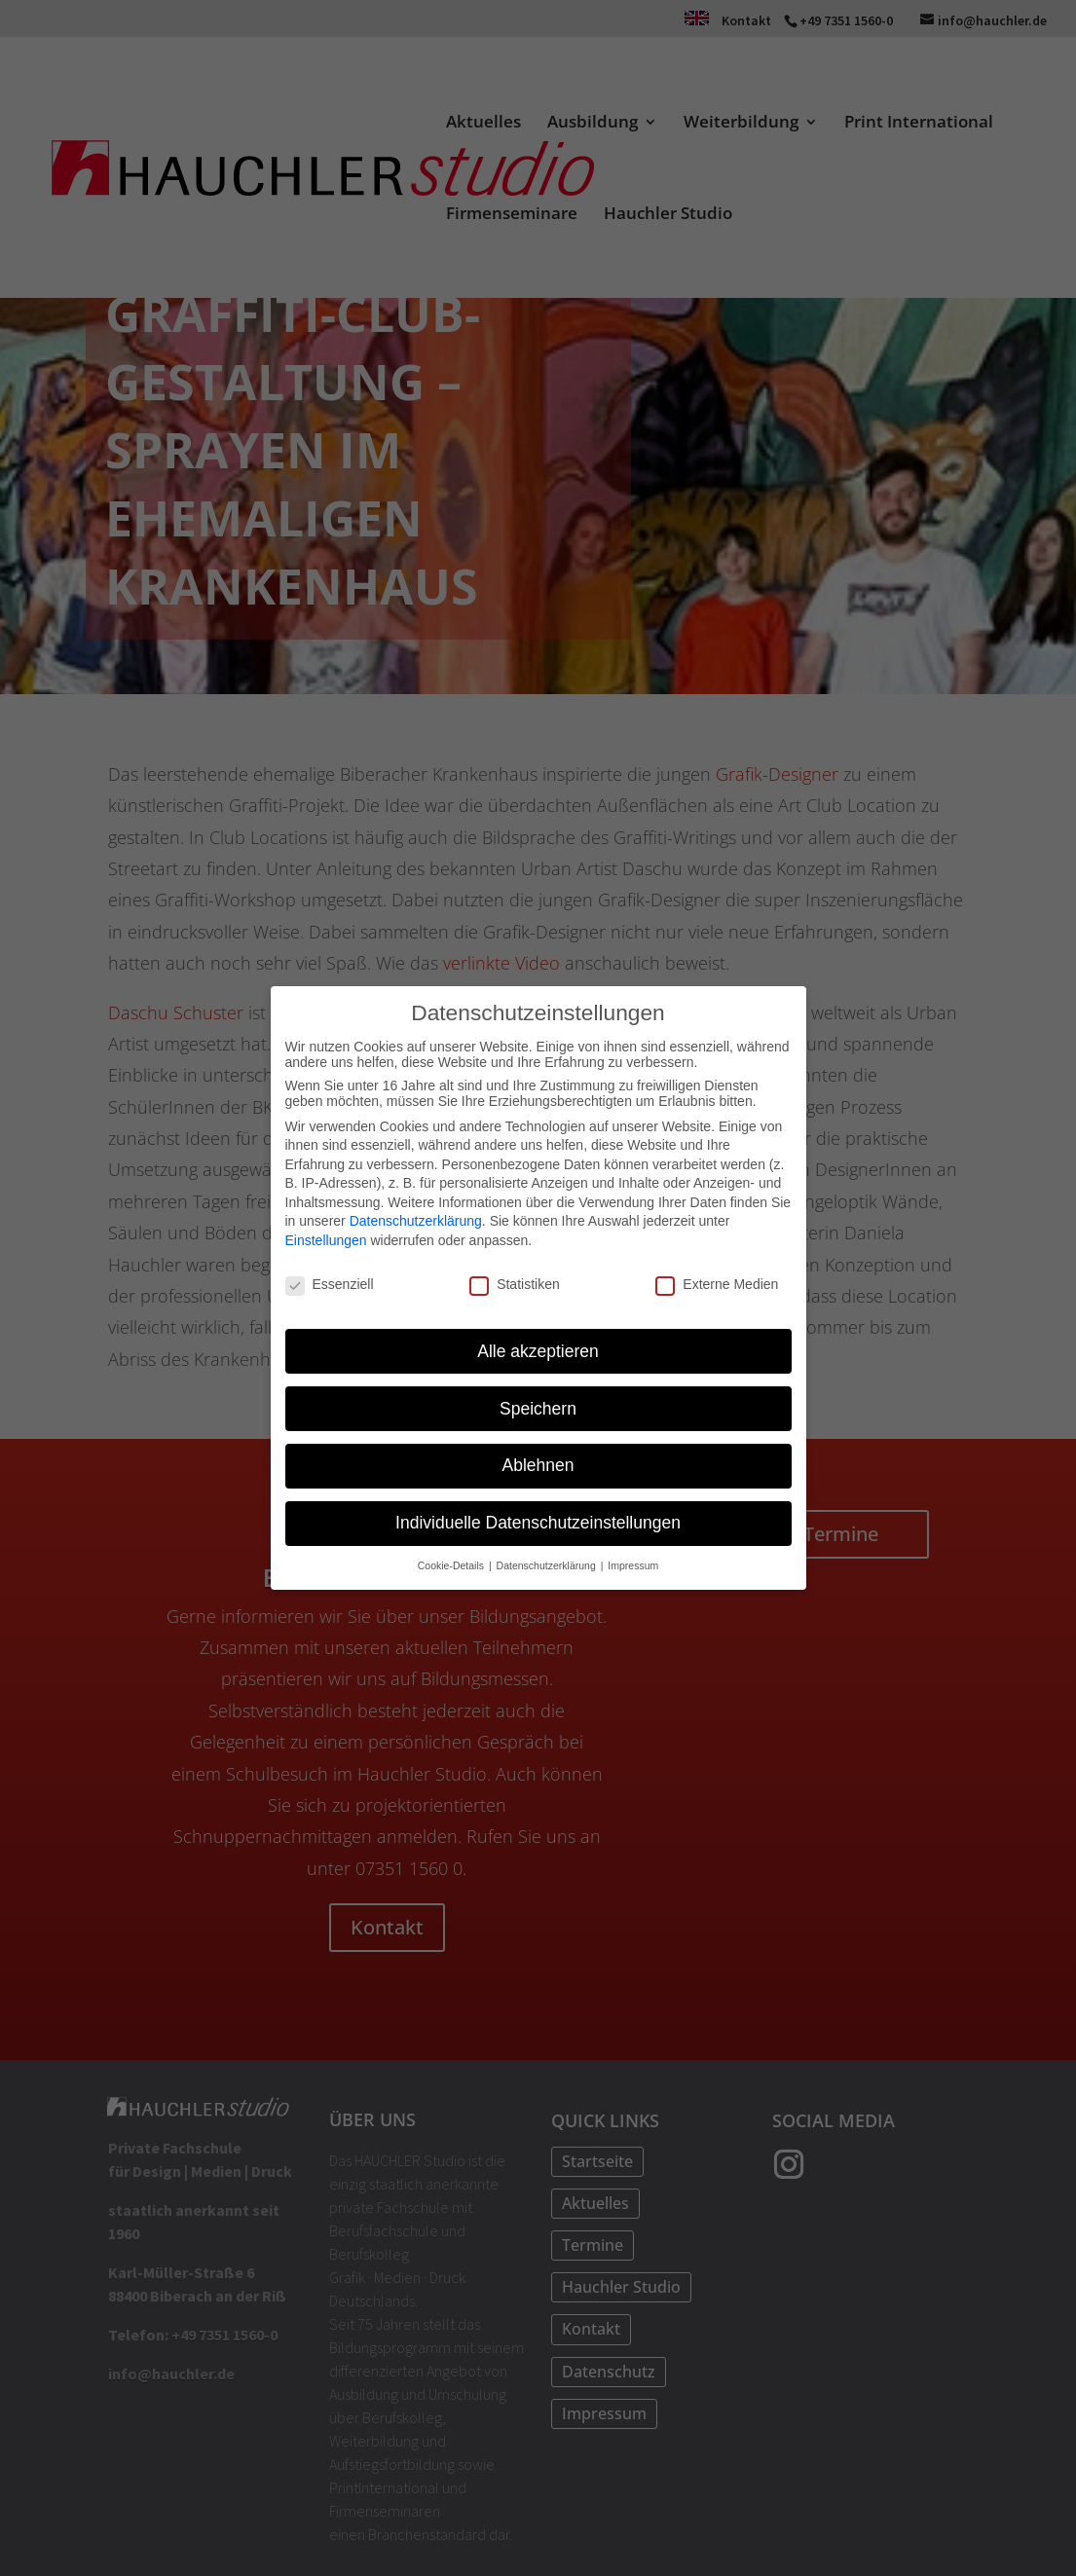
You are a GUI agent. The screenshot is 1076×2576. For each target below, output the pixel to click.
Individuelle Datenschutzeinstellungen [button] (538, 1522)
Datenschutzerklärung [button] (548, 1565)
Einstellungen (326, 1240)
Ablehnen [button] (538, 1465)
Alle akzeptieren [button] (538, 1350)
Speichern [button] (538, 1407)
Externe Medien (716, 1284)
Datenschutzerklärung (416, 1221)
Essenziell (329, 1284)
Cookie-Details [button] (452, 1565)
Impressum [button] (633, 1565)
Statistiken (514, 1284)
